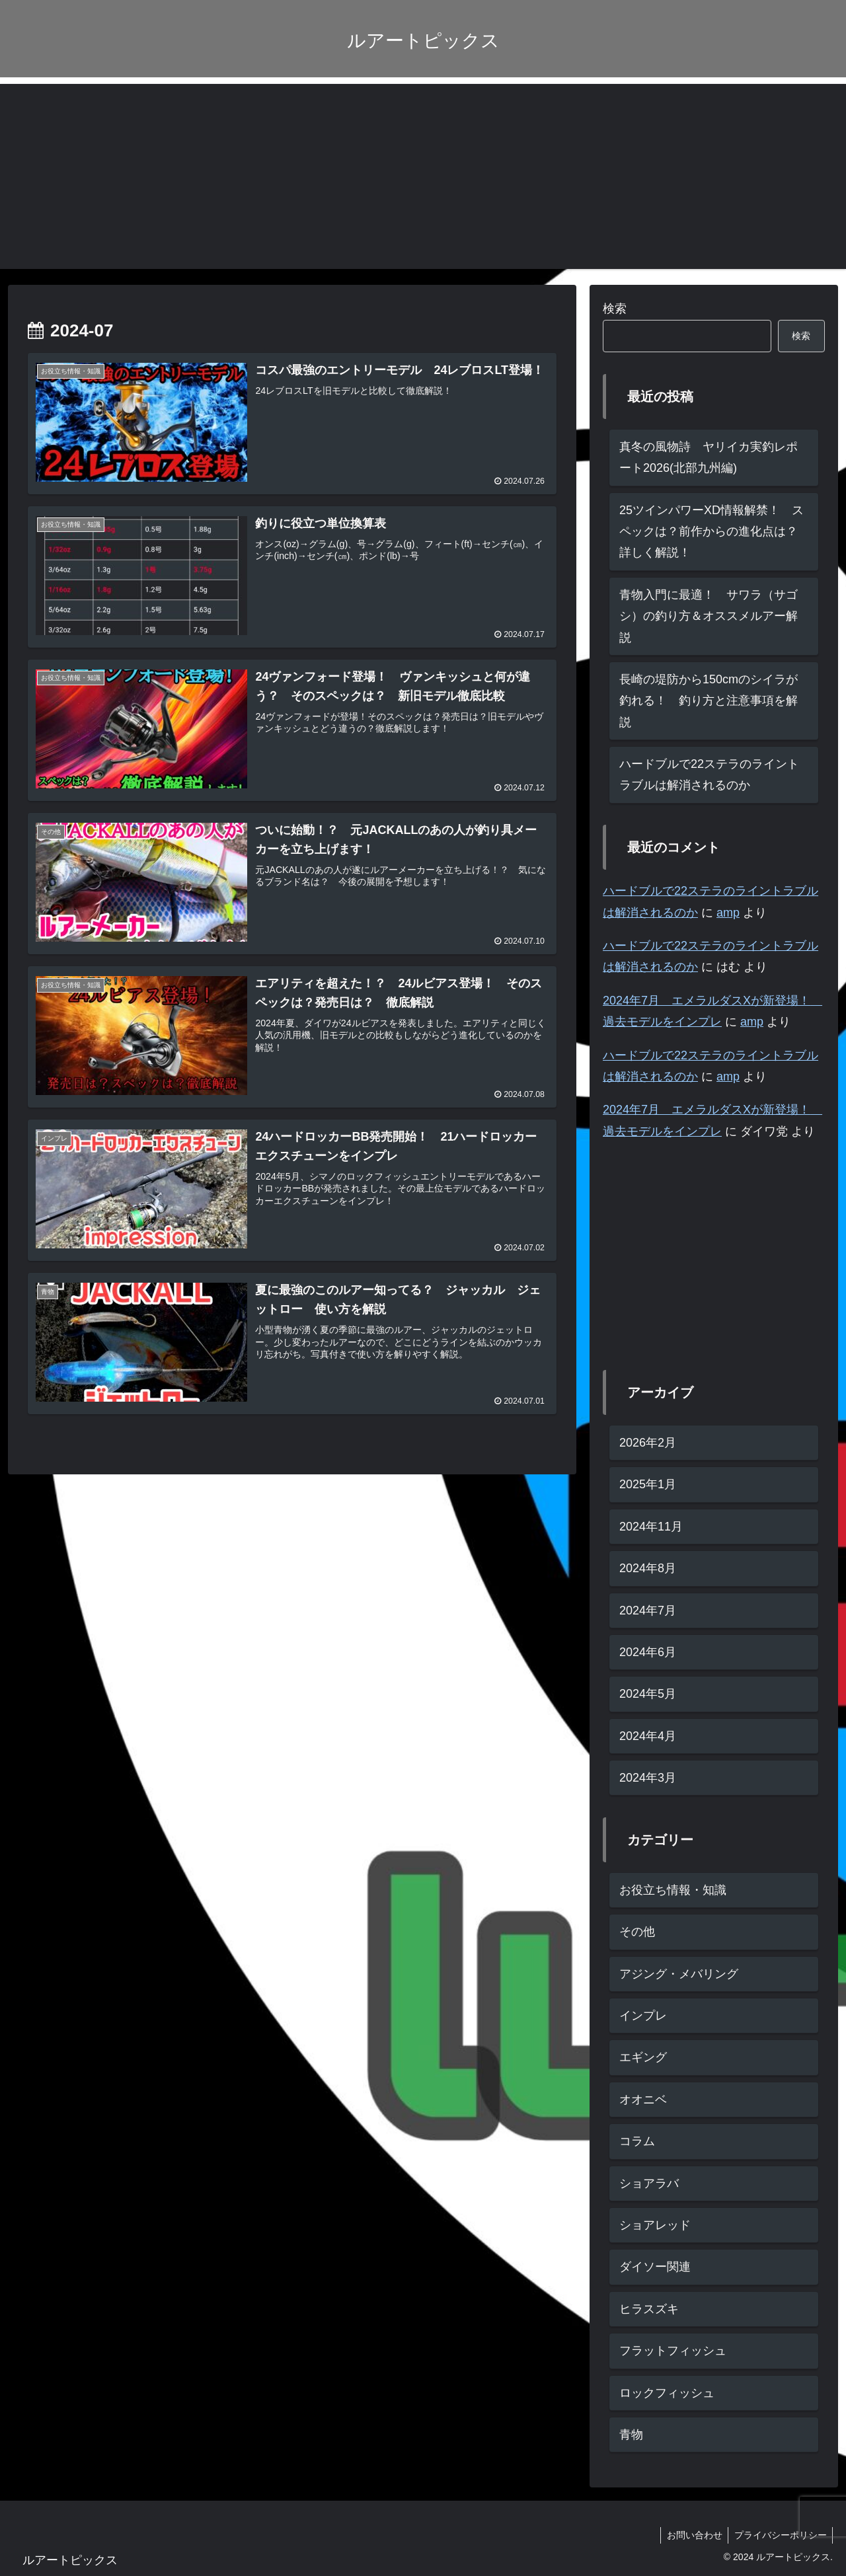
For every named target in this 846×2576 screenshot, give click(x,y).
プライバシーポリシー (779, 2535)
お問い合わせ (691, 2535)
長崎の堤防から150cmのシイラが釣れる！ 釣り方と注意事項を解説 (708, 701)
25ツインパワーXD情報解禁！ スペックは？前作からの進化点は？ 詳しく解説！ (714, 532)
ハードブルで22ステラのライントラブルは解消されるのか (709, 774)
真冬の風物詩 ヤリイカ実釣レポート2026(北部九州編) (708, 457)
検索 (615, 308)
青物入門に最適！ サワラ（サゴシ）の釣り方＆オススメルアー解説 (708, 616)
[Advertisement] (423, 176)
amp (728, 912)
